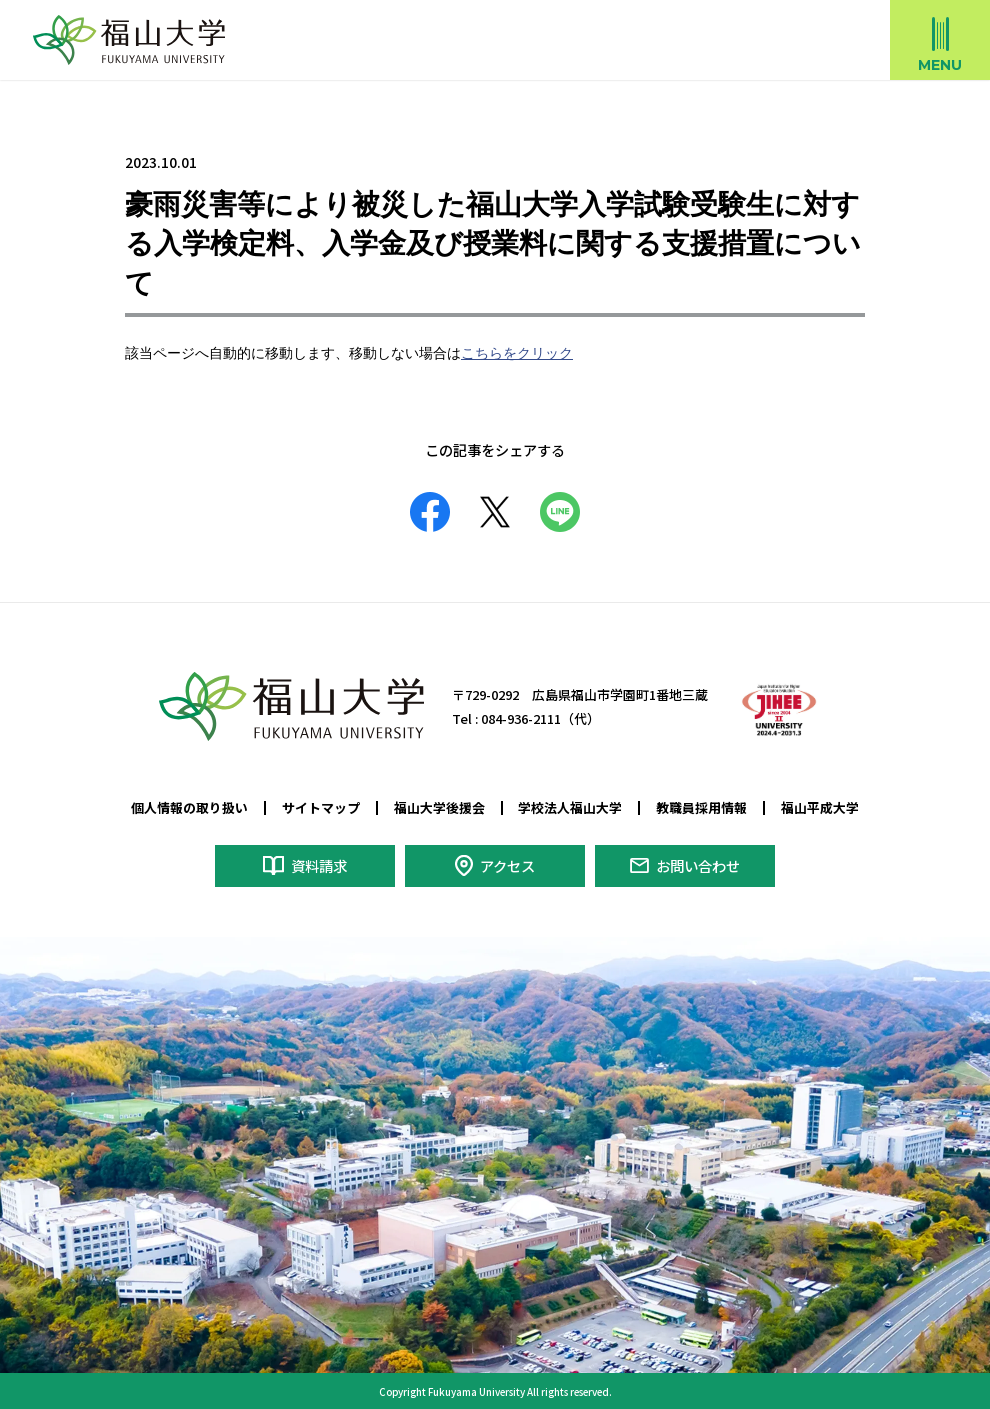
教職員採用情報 (701, 806)
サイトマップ (321, 806)
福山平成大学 (820, 806)
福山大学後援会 (439, 806)
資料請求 (319, 862)
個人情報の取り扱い (189, 806)
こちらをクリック (517, 354)
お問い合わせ (698, 862)
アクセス (507, 862)
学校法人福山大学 (570, 806)
